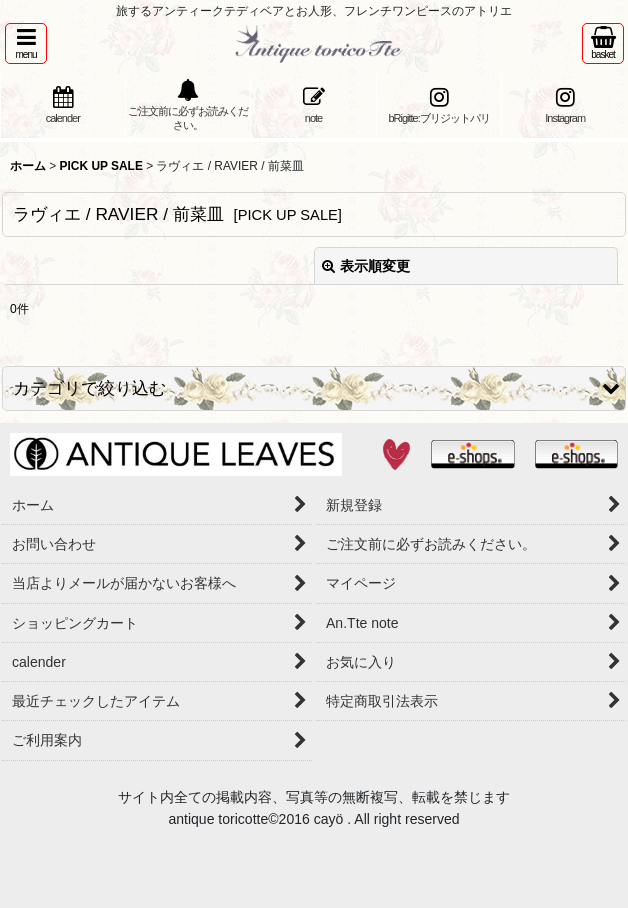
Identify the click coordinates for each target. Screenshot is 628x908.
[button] (26, 43)
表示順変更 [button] (366, 266)
